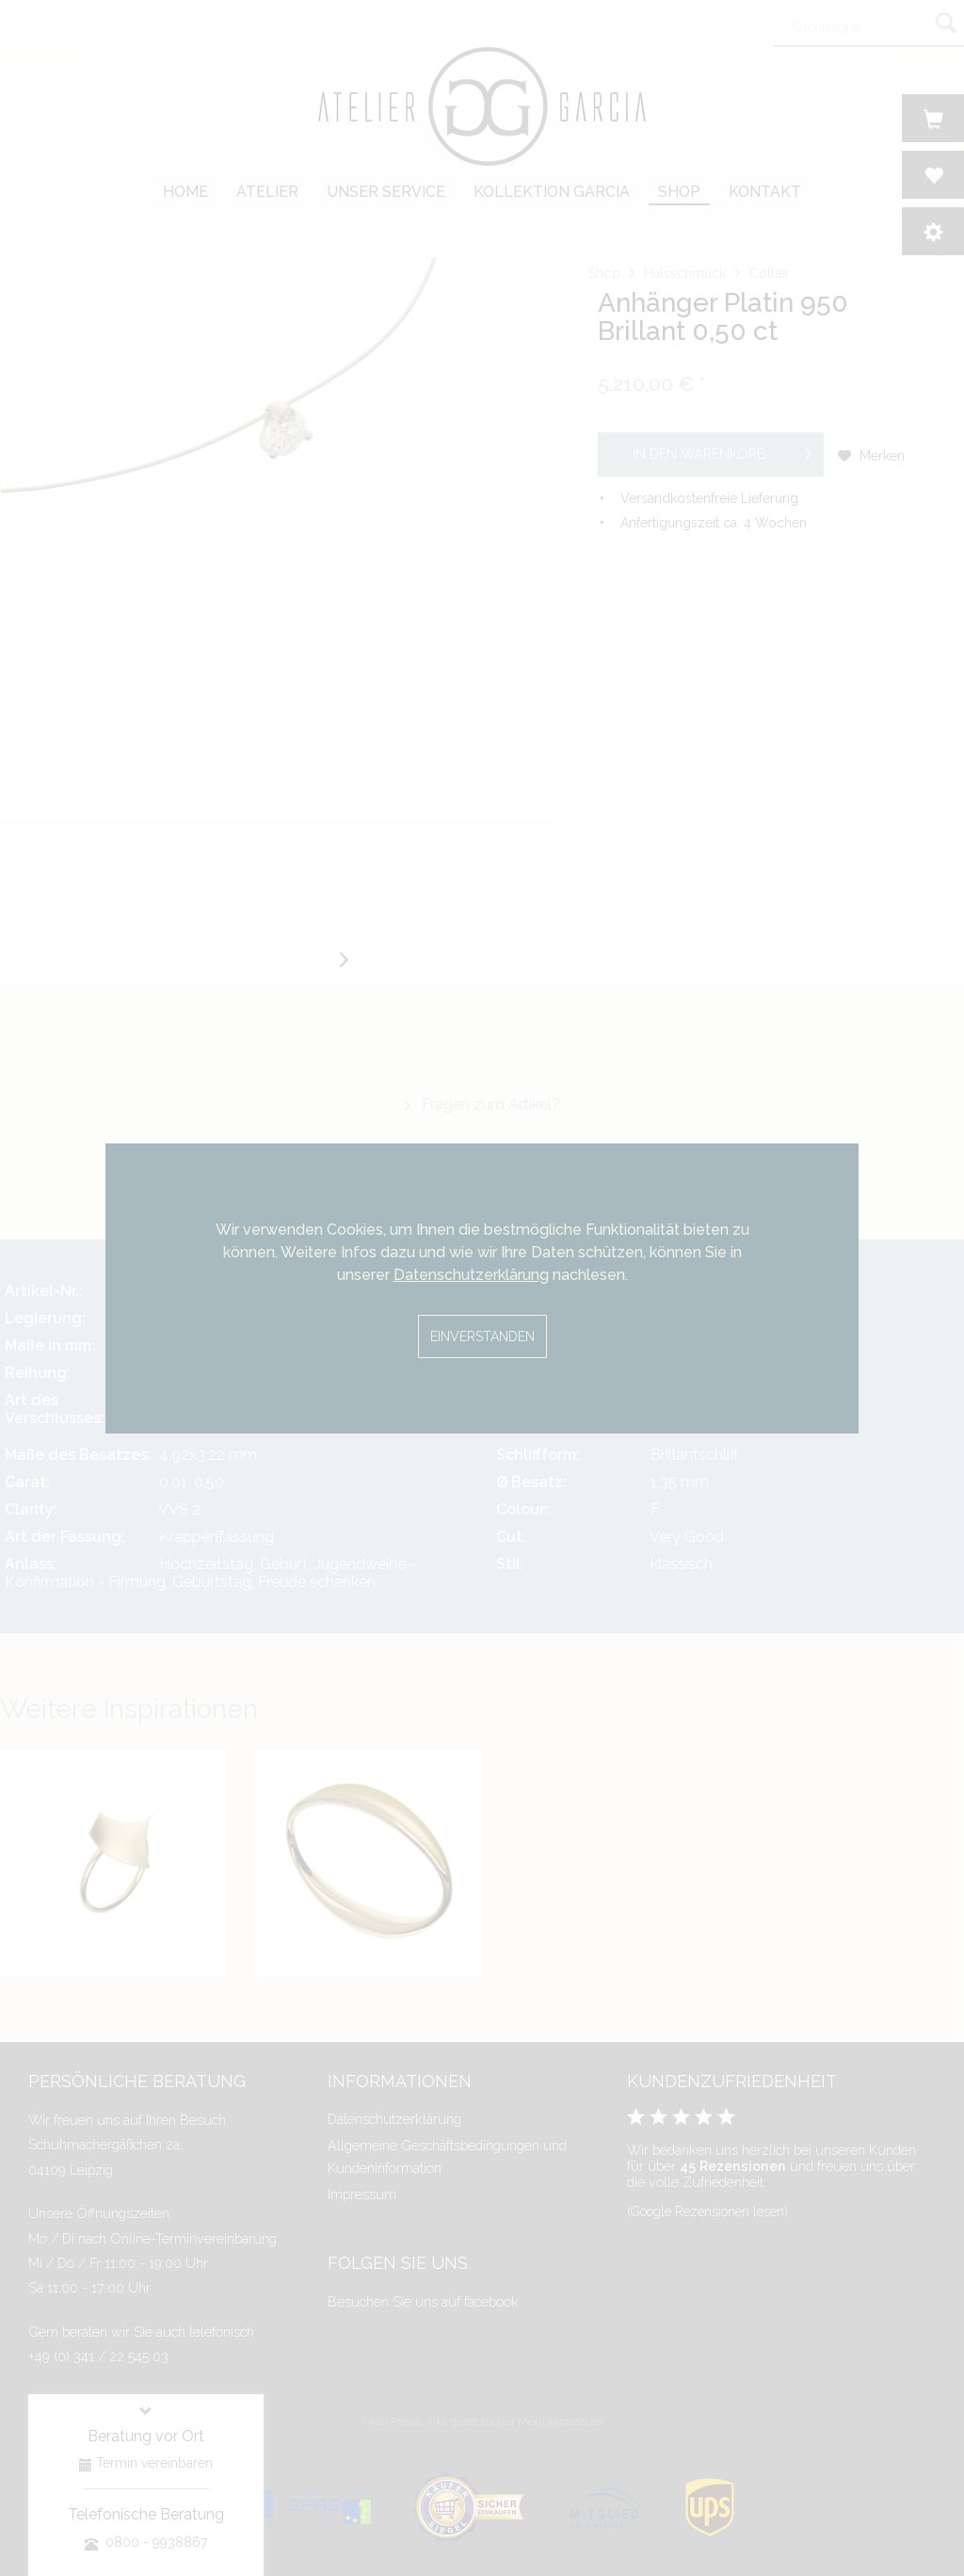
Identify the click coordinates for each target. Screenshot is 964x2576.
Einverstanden (482, 1336)
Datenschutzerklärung (471, 1275)
